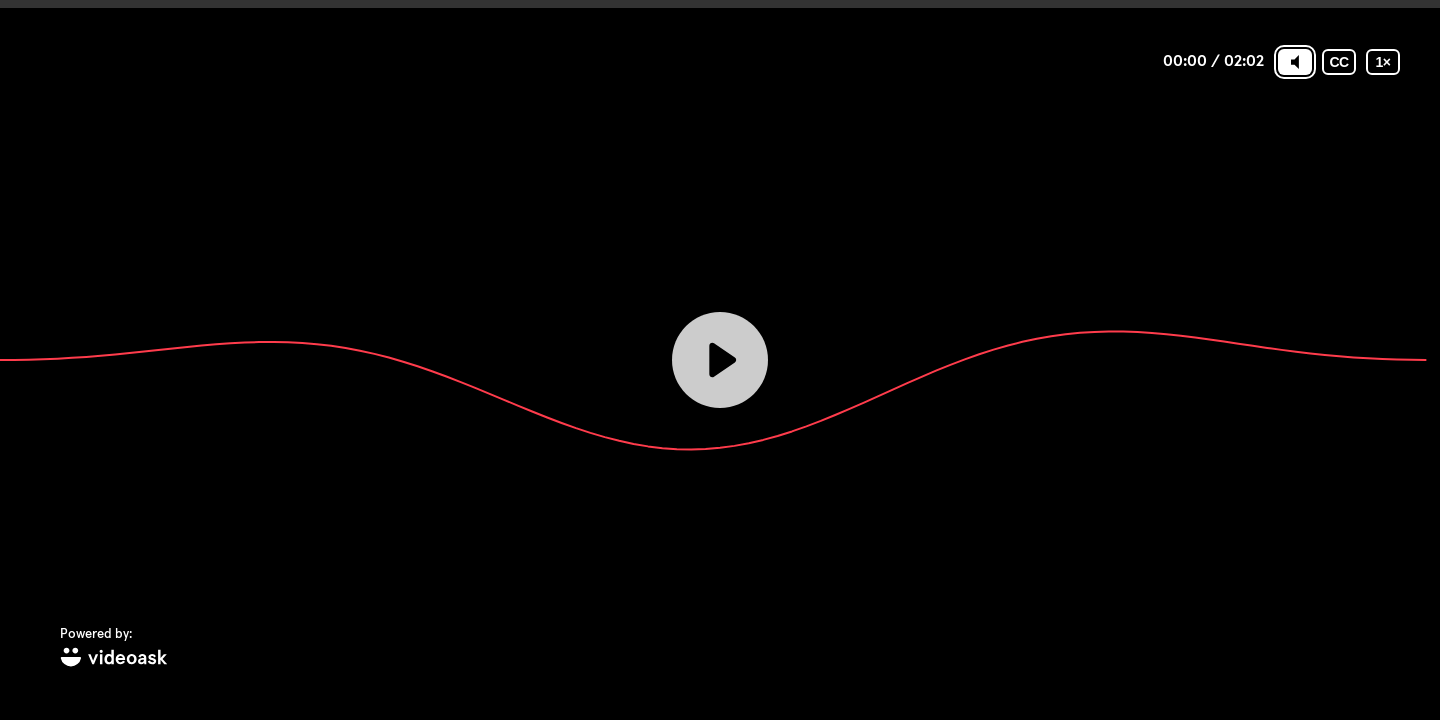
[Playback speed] (1383, 62)
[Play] (720, 360)
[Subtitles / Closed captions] (1339, 62)
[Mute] (1295, 62)
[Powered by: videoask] (114, 648)
